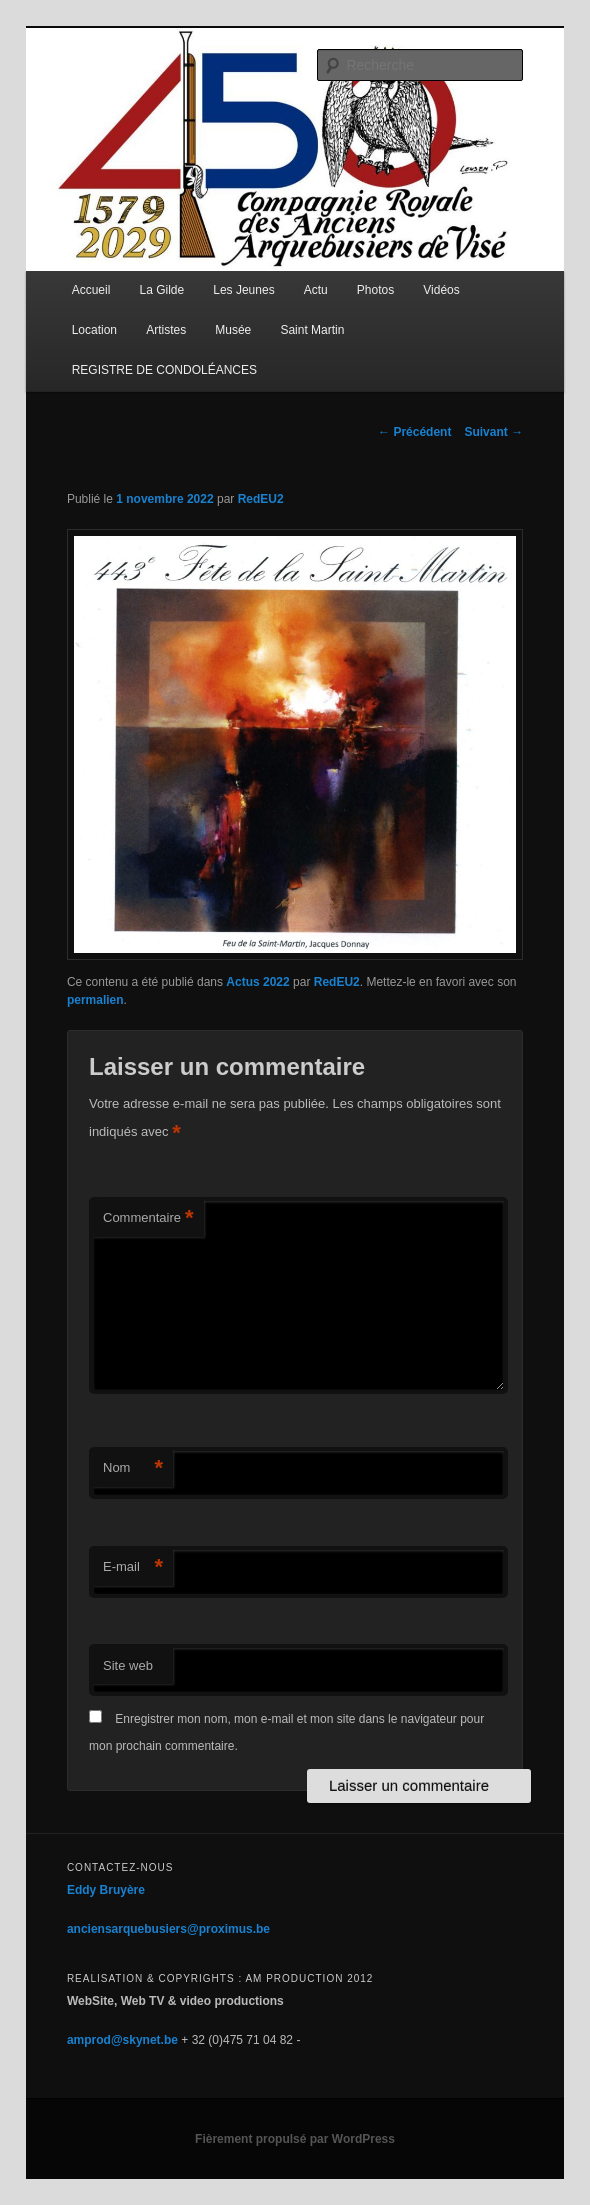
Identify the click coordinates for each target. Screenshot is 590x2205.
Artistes (166, 330)
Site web (128, 1665)
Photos (375, 290)
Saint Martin (312, 330)
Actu (316, 290)
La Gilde (161, 290)
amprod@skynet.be (122, 2040)
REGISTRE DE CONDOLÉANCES (164, 370)
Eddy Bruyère (106, 1890)
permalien (95, 1000)
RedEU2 (261, 499)
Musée (233, 330)
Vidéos (441, 290)
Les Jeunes (243, 290)
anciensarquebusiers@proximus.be (168, 1929)
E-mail (133, 1567)
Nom (133, 1468)
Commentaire (148, 1218)
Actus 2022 (257, 982)
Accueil (91, 290)
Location (94, 330)
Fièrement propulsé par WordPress (295, 2139)
